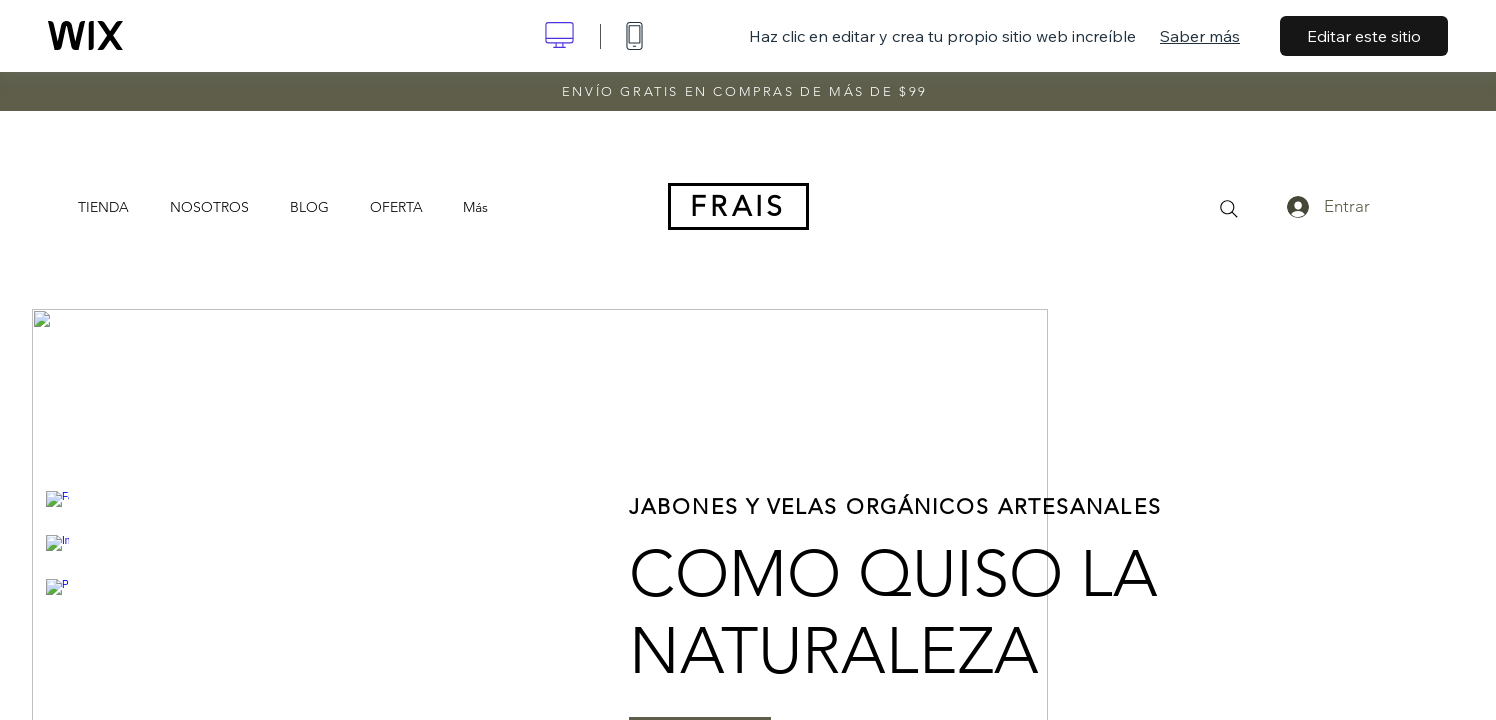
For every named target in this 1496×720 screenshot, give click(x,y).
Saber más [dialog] (1200, 36)
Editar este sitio (1364, 36)
